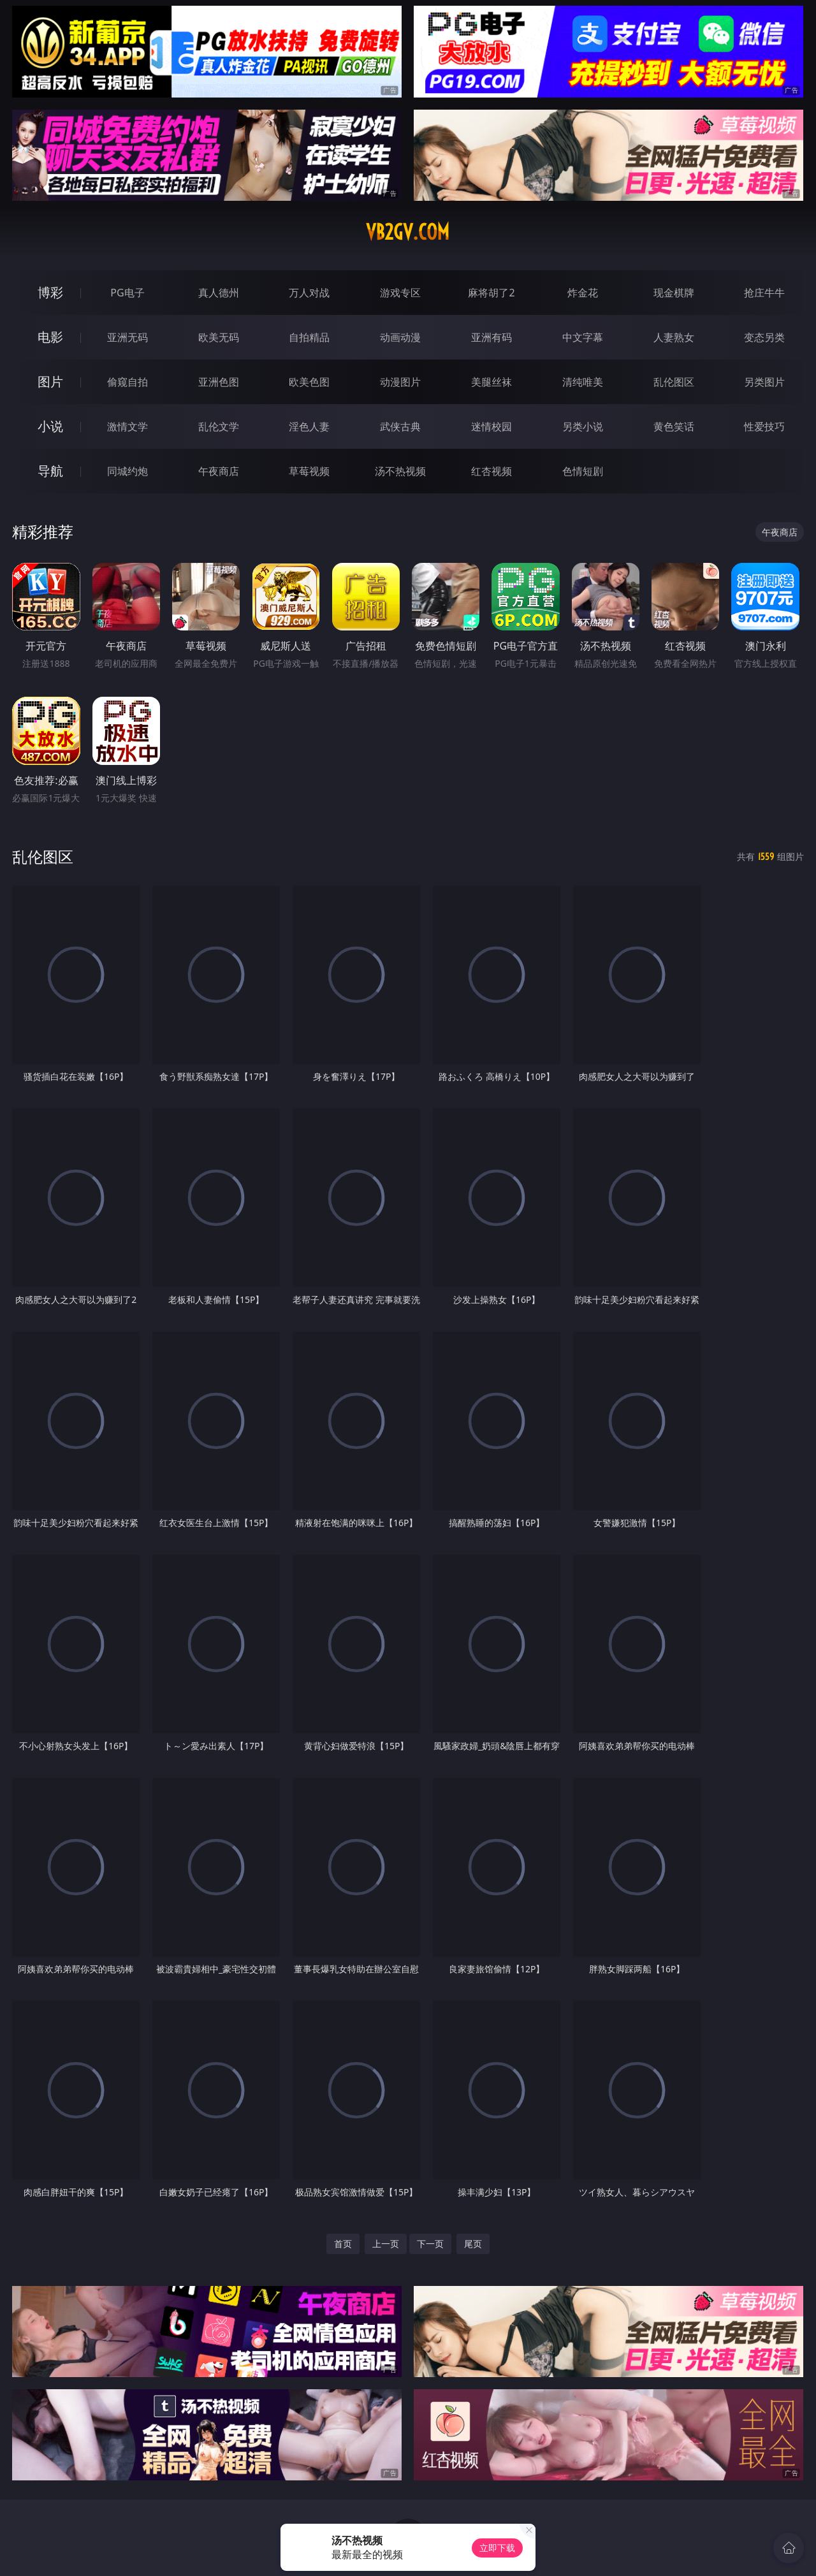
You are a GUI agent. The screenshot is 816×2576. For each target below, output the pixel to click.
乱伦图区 (673, 382)
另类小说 (582, 426)
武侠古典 (400, 426)
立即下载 (497, 2548)
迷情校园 (491, 426)
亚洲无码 (127, 337)
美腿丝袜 (491, 382)
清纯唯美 (582, 382)
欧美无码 (218, 337)
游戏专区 (400, 293)
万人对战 (309, 293)
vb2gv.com (407, 232)
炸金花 (582, 293)
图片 (50, 381)
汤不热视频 (400, 471)
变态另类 (764, 337)
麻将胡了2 (491, 293)
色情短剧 (582, 471)
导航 (50, 470)
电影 (50, 337)
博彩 (50, 292)
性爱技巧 (764, 426)
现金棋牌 (673, 293)
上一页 (385, 2244)
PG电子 (127, 293)
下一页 (430, 2244)
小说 (50, 426)
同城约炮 (127, 471)
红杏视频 (491, 471)
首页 (343, 2244)
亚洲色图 (218, 382)
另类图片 (764, 382)
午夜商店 (218, 471)
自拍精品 (309, 337)
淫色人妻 (309, 426)
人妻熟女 (673, 337)
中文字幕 (582, 337)
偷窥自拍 (127, 382)
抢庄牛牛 (764, 293)
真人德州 (218, 293)
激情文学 (127, 426)
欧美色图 (309, 382)
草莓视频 (309, 471)
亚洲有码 (491, 337)
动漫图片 (400, 382)
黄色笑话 (673, 426)
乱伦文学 (218, 426)
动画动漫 (400, 337)
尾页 (473, 2244)
